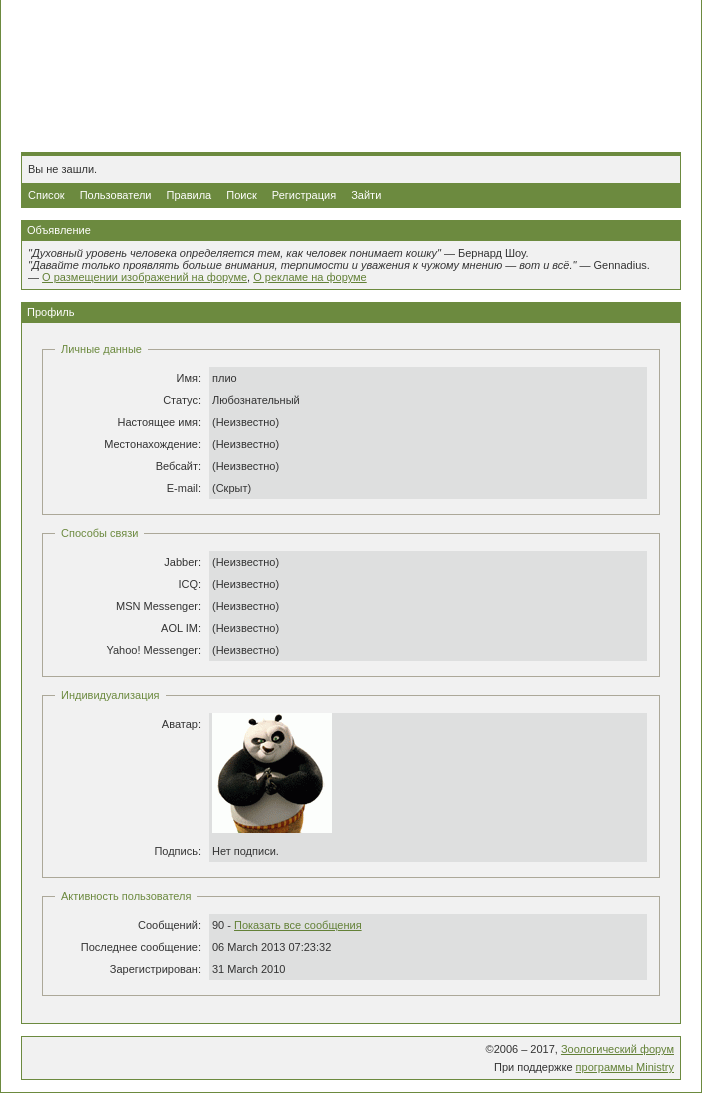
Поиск (241, 195)
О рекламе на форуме (310, 277)
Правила (189, 195)
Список (46, 195)
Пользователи (116, 195)
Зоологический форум (617, 1049)
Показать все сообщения (298, 925)
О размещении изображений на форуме (144, 277)
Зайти (366, 195)
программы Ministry (625, 1067)
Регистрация (304, 195)
